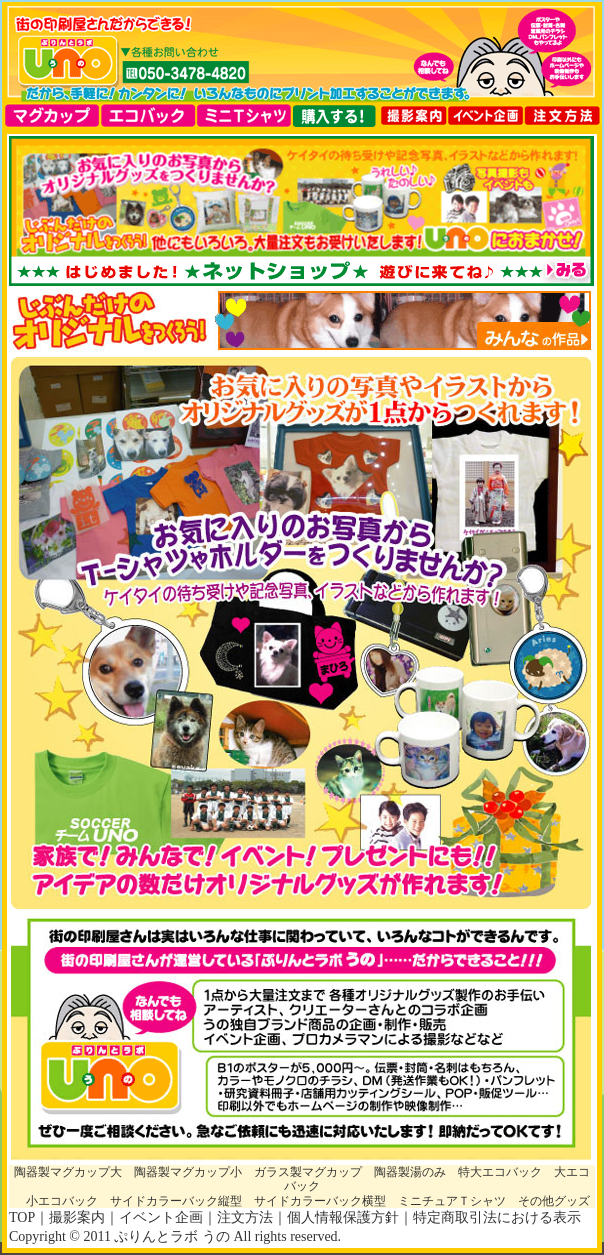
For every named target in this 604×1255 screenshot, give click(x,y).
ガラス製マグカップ (308, 1172)
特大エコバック (500, 1172)
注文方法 (245, 1217)
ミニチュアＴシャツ (452, 1201)
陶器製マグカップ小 (188, 1172)
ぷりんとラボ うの (172, 1236)
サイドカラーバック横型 (320, 1201)
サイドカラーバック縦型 (176, 1201)
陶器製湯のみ (410, 1172)
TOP (22, 1217)
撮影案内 (77, 1217)
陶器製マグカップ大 (68, 1172)
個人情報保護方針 (343, 1217)
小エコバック (62, 1201)
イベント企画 (161, 1217)
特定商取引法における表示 (497, 1217)
